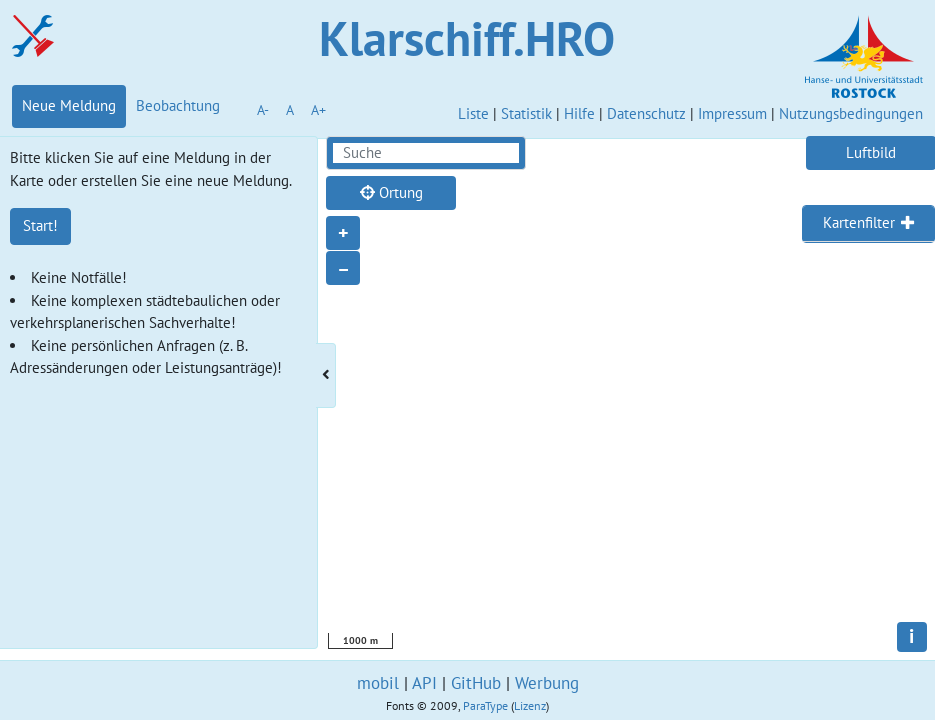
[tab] (868, 224)
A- (263, 110)
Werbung (547, 683)
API (424, 683)
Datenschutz (646, 113)
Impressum (732, 113)
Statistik (526, 113)
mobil (378, 683)
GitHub (476, 683)
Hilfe (579, 113)
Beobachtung (178, 105)
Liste (473, 113)
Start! (40, 225)
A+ (318, 110)
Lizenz (530, 705)
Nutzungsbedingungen (851, 113)
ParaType (485, 705)
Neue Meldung (69, 105)
